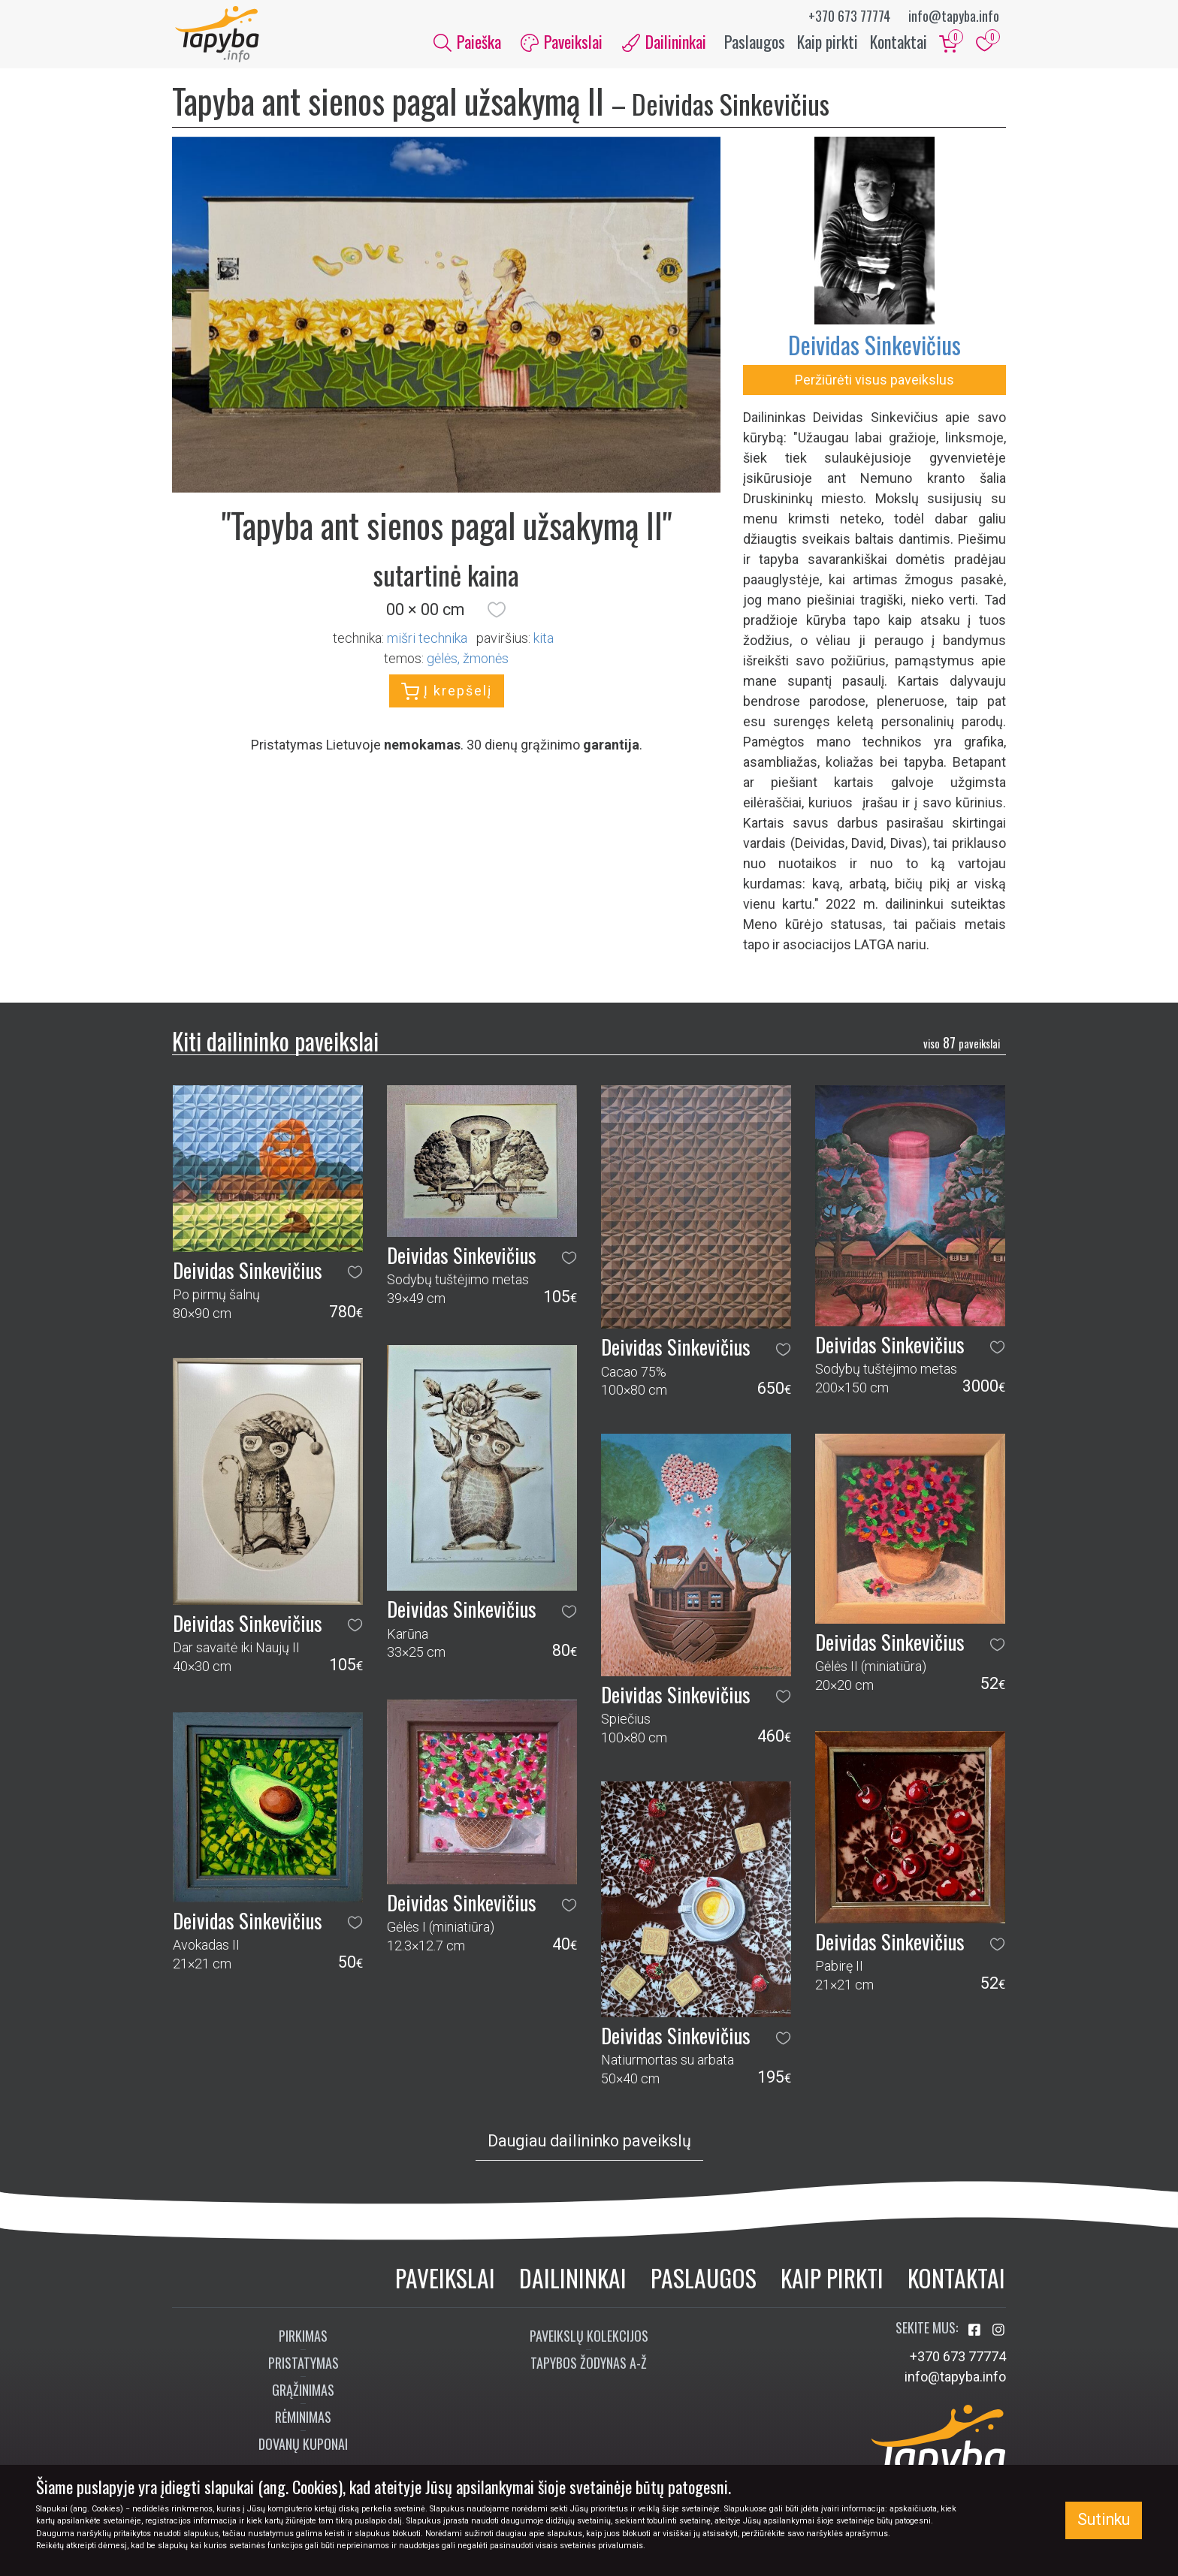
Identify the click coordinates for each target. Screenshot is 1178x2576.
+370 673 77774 (849, 16)
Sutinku (1103, 2519)
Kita (543, 642)
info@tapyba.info (953, 16)
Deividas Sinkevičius (874, 348)
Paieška (467, 44)
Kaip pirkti (827, 44)
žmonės (486, 662)
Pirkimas (303, 2339)
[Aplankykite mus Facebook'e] (976, 2334)
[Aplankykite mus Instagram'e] (998, 2334)
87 (961, 1047)
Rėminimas (303, 2420)
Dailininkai (573, 2281)
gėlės (442, 662)
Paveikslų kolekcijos (589, 2339)
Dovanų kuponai (303, 2447)
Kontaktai (898, 44)
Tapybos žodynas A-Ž (588, 2366)
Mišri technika (427, 642)
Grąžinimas (303, 2393)
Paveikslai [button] (562, 44)
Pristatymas (303, 2366)
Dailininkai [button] (664, 44)
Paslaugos (754, 44)
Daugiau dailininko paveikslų (589, 2144)
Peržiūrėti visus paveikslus (874, 383)
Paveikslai (445, 2281)
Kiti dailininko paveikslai (275, 1044)
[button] (497, 614)
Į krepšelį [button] (446, 695)
